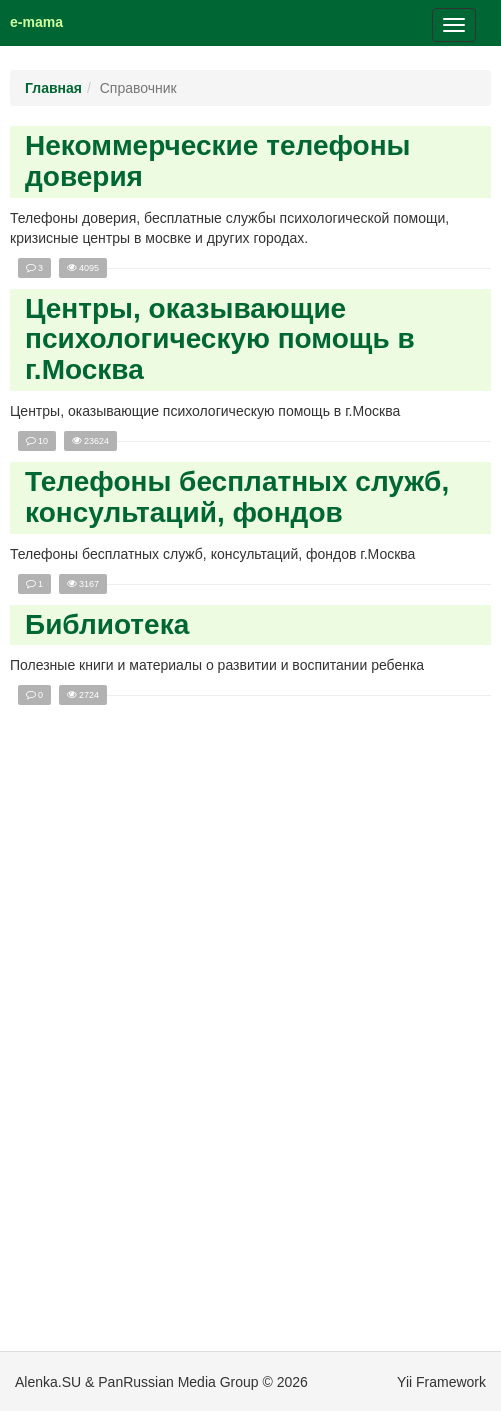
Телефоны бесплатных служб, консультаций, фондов (237, 497)
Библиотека (107, 624)
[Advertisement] (253, 1046)
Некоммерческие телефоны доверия (218, 161)
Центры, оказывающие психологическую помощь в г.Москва (220, 339)
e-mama (36, 22)
